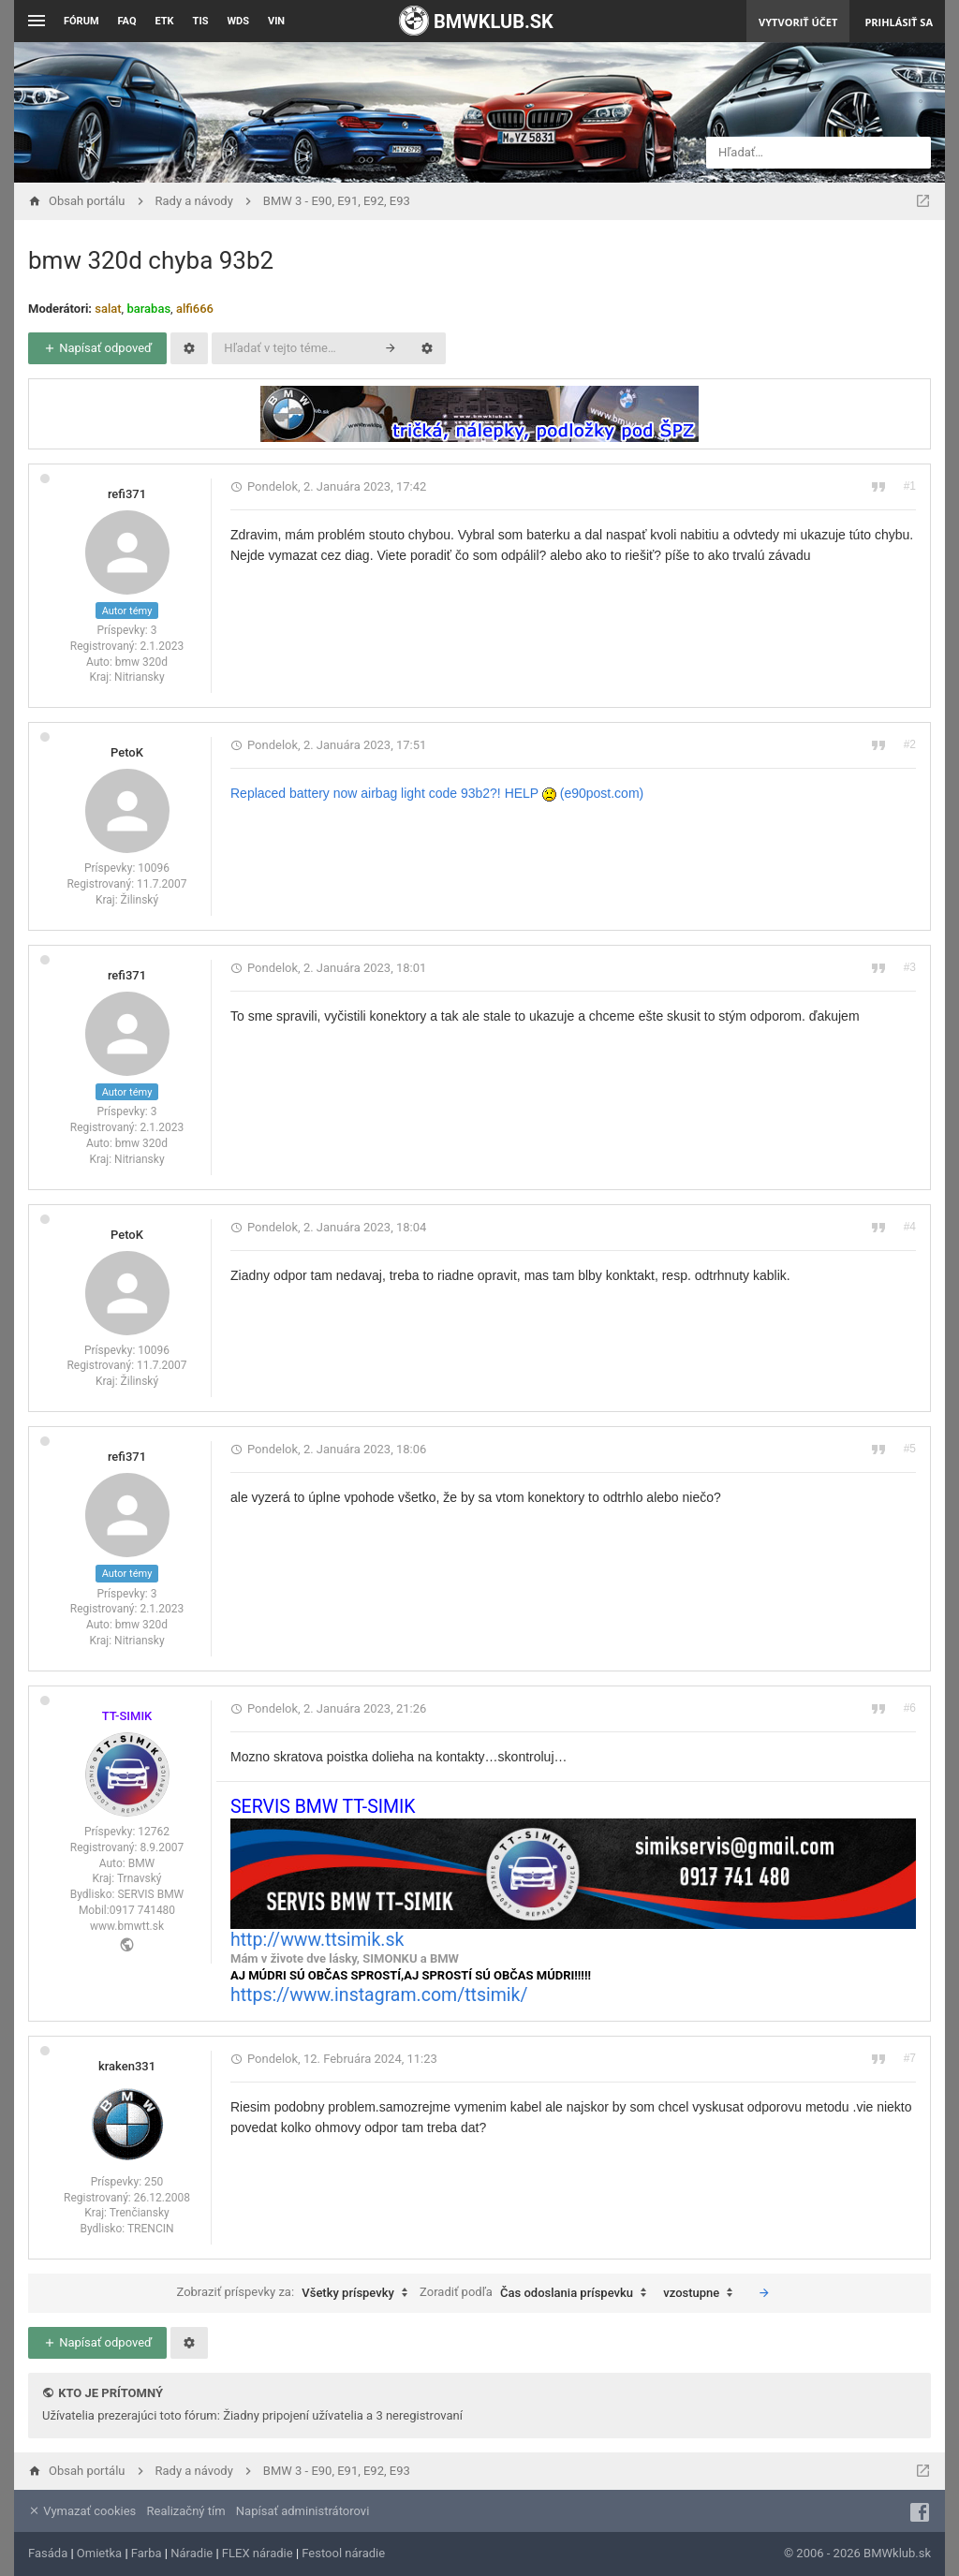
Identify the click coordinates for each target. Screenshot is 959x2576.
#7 (910, 2058)
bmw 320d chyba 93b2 (150, 260)
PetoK (127, 752)
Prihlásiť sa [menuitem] (898, 22)
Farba (146, 2553)
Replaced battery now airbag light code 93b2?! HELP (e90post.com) (436, 793)
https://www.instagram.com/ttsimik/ (379, 1995)
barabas (148, 309)
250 (153, 2181)
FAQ (127, 21)
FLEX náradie (257, 2553)
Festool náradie (343, 2553)
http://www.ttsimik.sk (317, 1939)
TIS (201, 21)
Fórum (81, 21)
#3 (910, 967)
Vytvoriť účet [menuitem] (798, 22)
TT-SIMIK (127, 1716)
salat (108, 309)
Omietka (99, 2553)
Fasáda (47, 2553)
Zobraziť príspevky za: (296, 2293)
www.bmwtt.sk (127, 1926)
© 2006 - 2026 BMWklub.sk (857, 2553)
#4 (910, 1226)
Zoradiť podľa (538, 2293)
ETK (164, 21)
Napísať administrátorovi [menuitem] (302, 2511)
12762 (154, 1831)
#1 (910, 486)
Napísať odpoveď (97, 348)
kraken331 (126, 2066)
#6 (910, 1708)
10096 (154, 868)
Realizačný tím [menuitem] (186, 2511)
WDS (238, 21)
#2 (910, 744)
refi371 (127, 494)
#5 (910, 1448)
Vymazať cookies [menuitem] (82, 2511)
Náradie (191, 2553)
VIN (276, 21)
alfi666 (195, 309)
